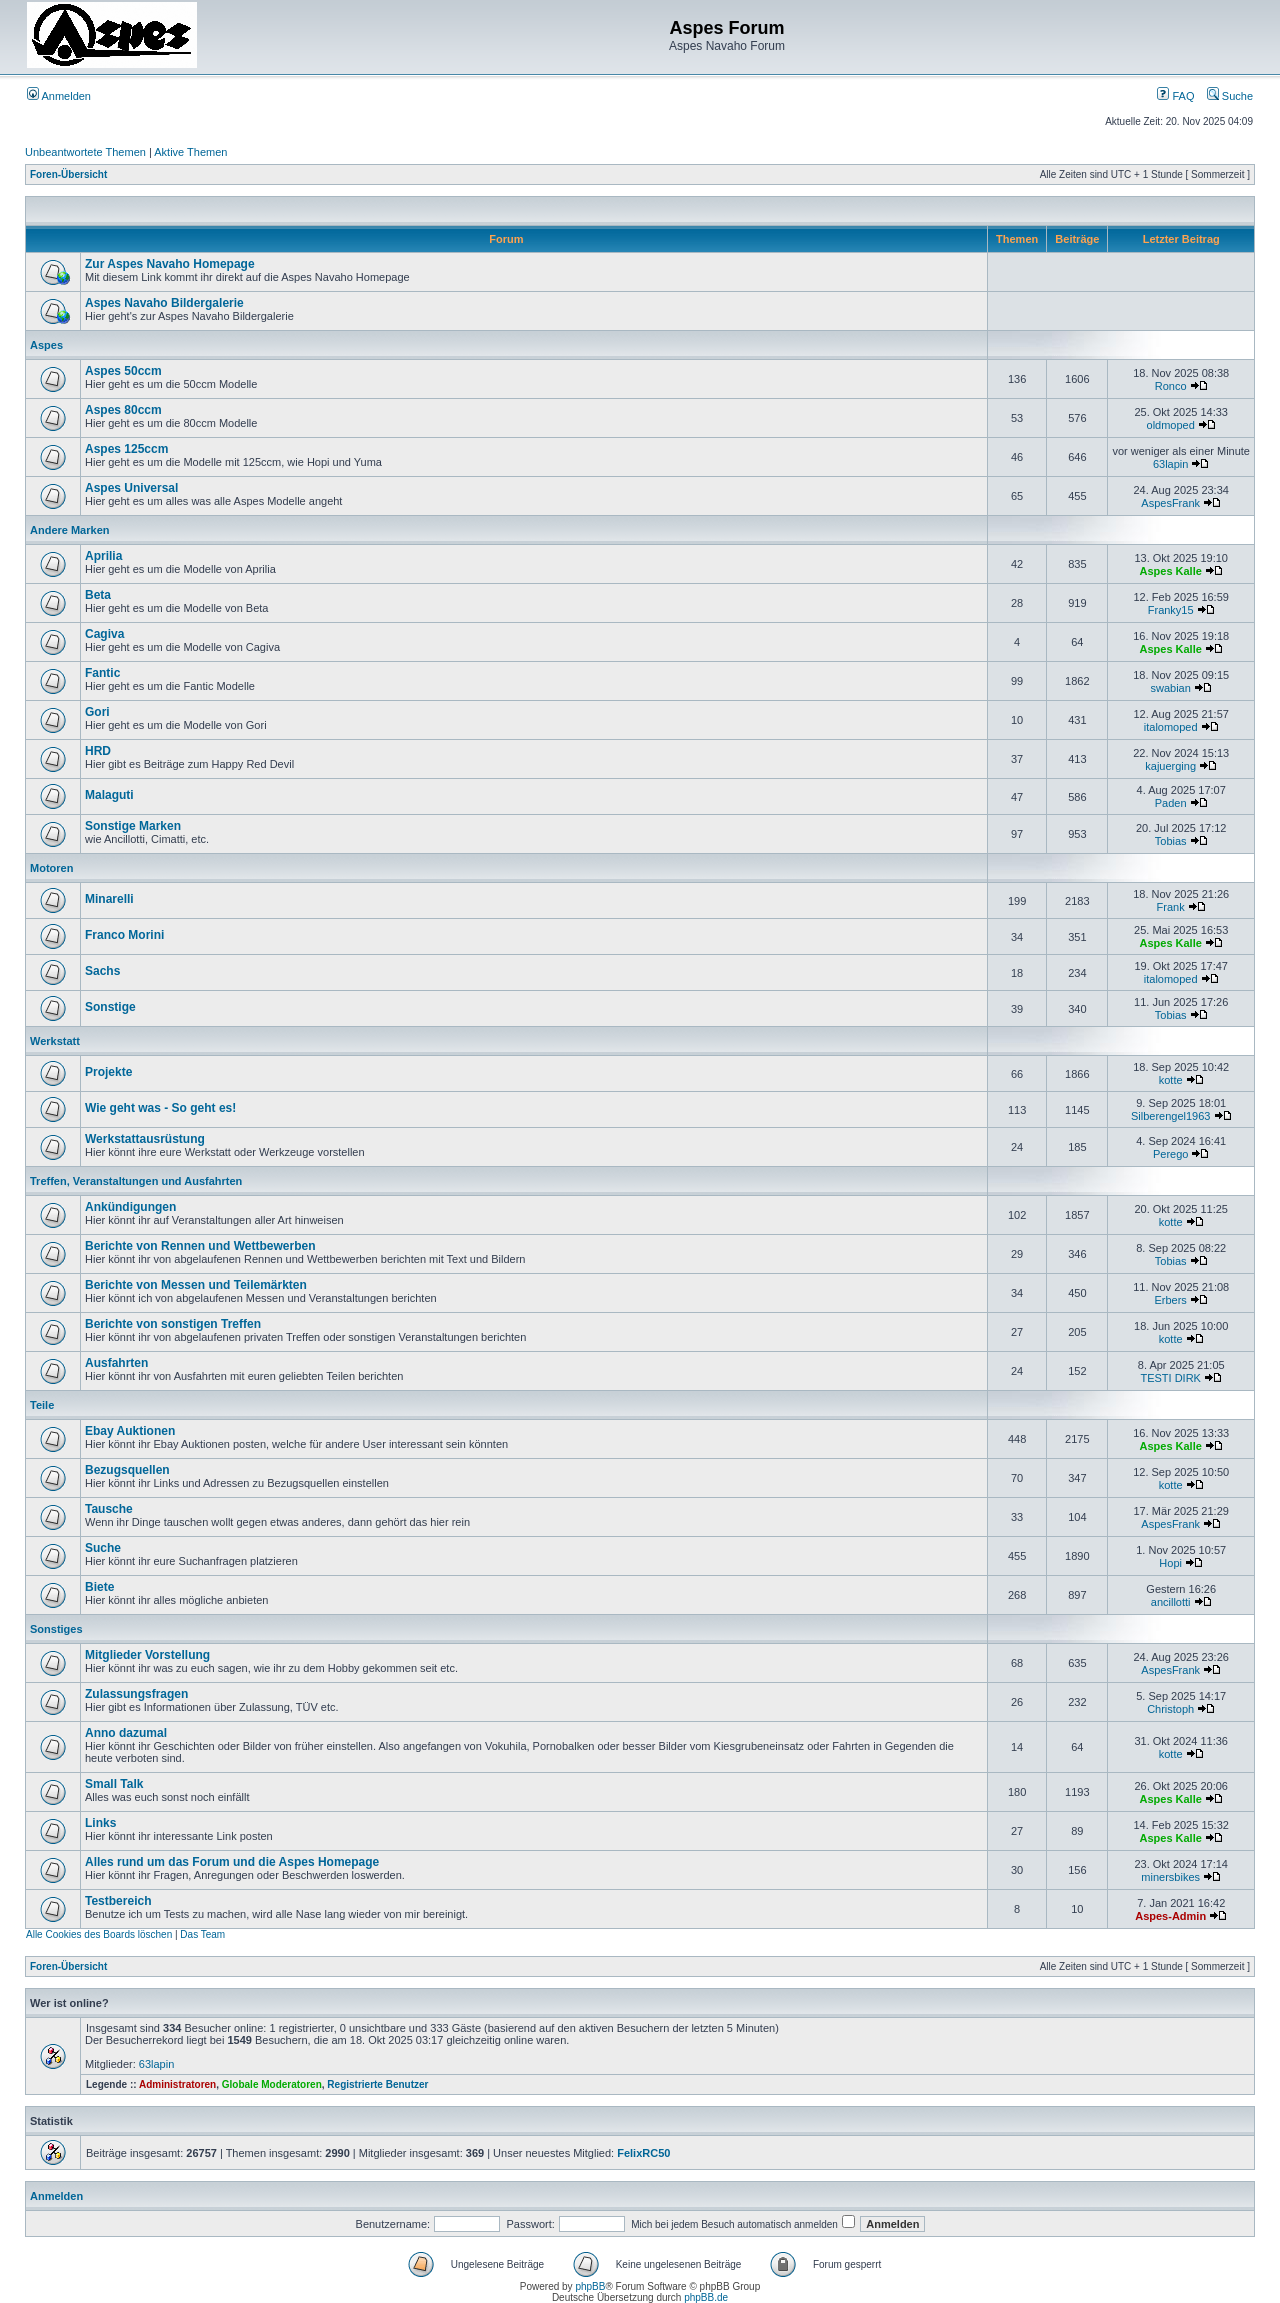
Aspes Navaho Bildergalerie (164, 303)
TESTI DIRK (1170, 1378)
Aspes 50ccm (123, 371)
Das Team (202, 1934)
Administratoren (177, 2084)
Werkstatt (55, 1041)
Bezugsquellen (127, 1470)
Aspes (46, 345)
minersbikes (1170, 1877)
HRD (98, 751)
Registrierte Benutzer (377, 2084)
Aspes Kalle (1170, 571)
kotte (1171, 1080)
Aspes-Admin (1170, 1916)
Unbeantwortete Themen (85, 152)
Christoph (1170, 1709)
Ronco (1171, 386)
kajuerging (1170, 766)
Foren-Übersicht (68, 174)
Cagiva (104, 634)
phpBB (590, 2286)
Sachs (102, 971)
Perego (1170, 1154)
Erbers (1170, 1300)
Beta (98, 595)
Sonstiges (56, 1629)
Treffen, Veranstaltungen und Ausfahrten (136, 1181)
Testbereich (118, 1901)
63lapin (1170, 464)
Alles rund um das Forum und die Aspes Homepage (232, 1862)
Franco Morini (124, 935)
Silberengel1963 (1171, 1116)
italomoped (1171, 727)
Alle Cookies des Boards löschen (99, 1934)
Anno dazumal (126, 1733)
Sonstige (110, 1007)
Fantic (102, 673)
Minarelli (109, 899)
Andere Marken (69, 530)
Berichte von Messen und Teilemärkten (196, 1285)
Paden (1171, 803)
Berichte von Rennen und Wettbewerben (200, 1246)
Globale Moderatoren (272, 2084)
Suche (1230, 96)
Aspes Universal (131, 488)
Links (100, 1823)
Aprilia (103, 556)
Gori (97, 712)
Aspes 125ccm (126, 449)
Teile (42, 1405)
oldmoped (1171, 425)
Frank (1171, 907)
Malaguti (109, 795)
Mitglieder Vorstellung (147, 1655)
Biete (99, 1587)
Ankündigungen (130, 1207)
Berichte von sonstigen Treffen (173, 1324)
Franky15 (1171, 610)
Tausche (109, 1509)
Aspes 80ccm (123, 410)
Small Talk (114, 1784)
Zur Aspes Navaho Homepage (170, 264)
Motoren (51, 868)
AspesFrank (1170, 503)
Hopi (1170, 1563)
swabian (1171, 688)
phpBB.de (706, 2297)
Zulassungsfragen (136, 1694)
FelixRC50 (643, 2153)
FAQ (1175, 96)
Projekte (108, 1072)
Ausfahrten (116, 1363)
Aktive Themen (190, 152)
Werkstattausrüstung (145, 1139)
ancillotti (1171, 1602)
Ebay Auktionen (130, 1431)
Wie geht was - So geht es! (160, 1108)
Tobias (1171, 841)
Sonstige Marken (133, 826)
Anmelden (59, 96)
